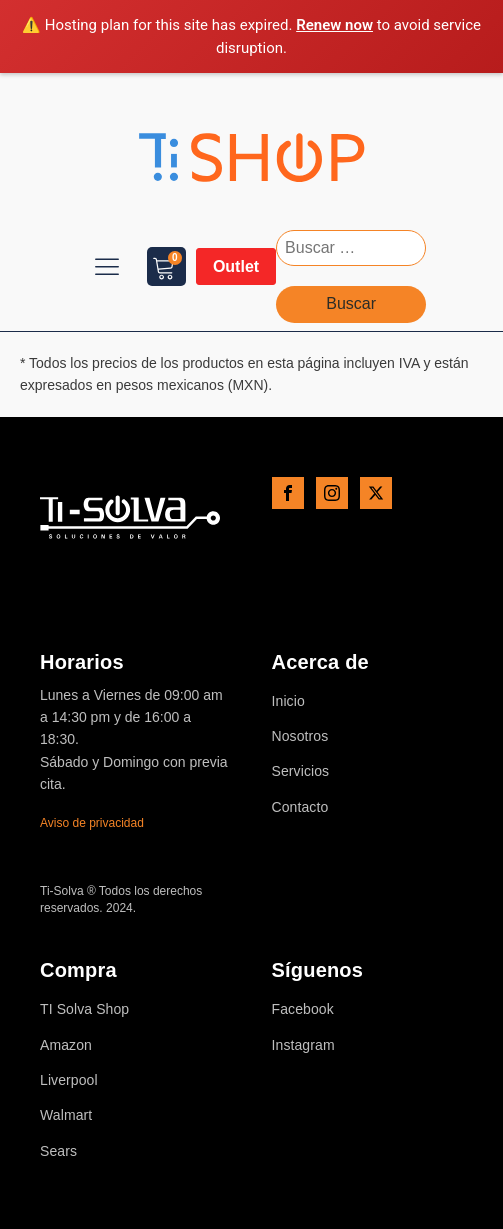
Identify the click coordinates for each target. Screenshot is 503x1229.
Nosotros (300, 736)
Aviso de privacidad (92, 823)
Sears (58, 1151)
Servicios (301, 771)
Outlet (236, 266)
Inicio (288, 701)
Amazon (66, 1045)
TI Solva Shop (84, 1009)
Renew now (334, 25)
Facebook (303, 1009)
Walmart (66, 1115)
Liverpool (69, 1080)
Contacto (300, 807)
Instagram (303, 1045)
